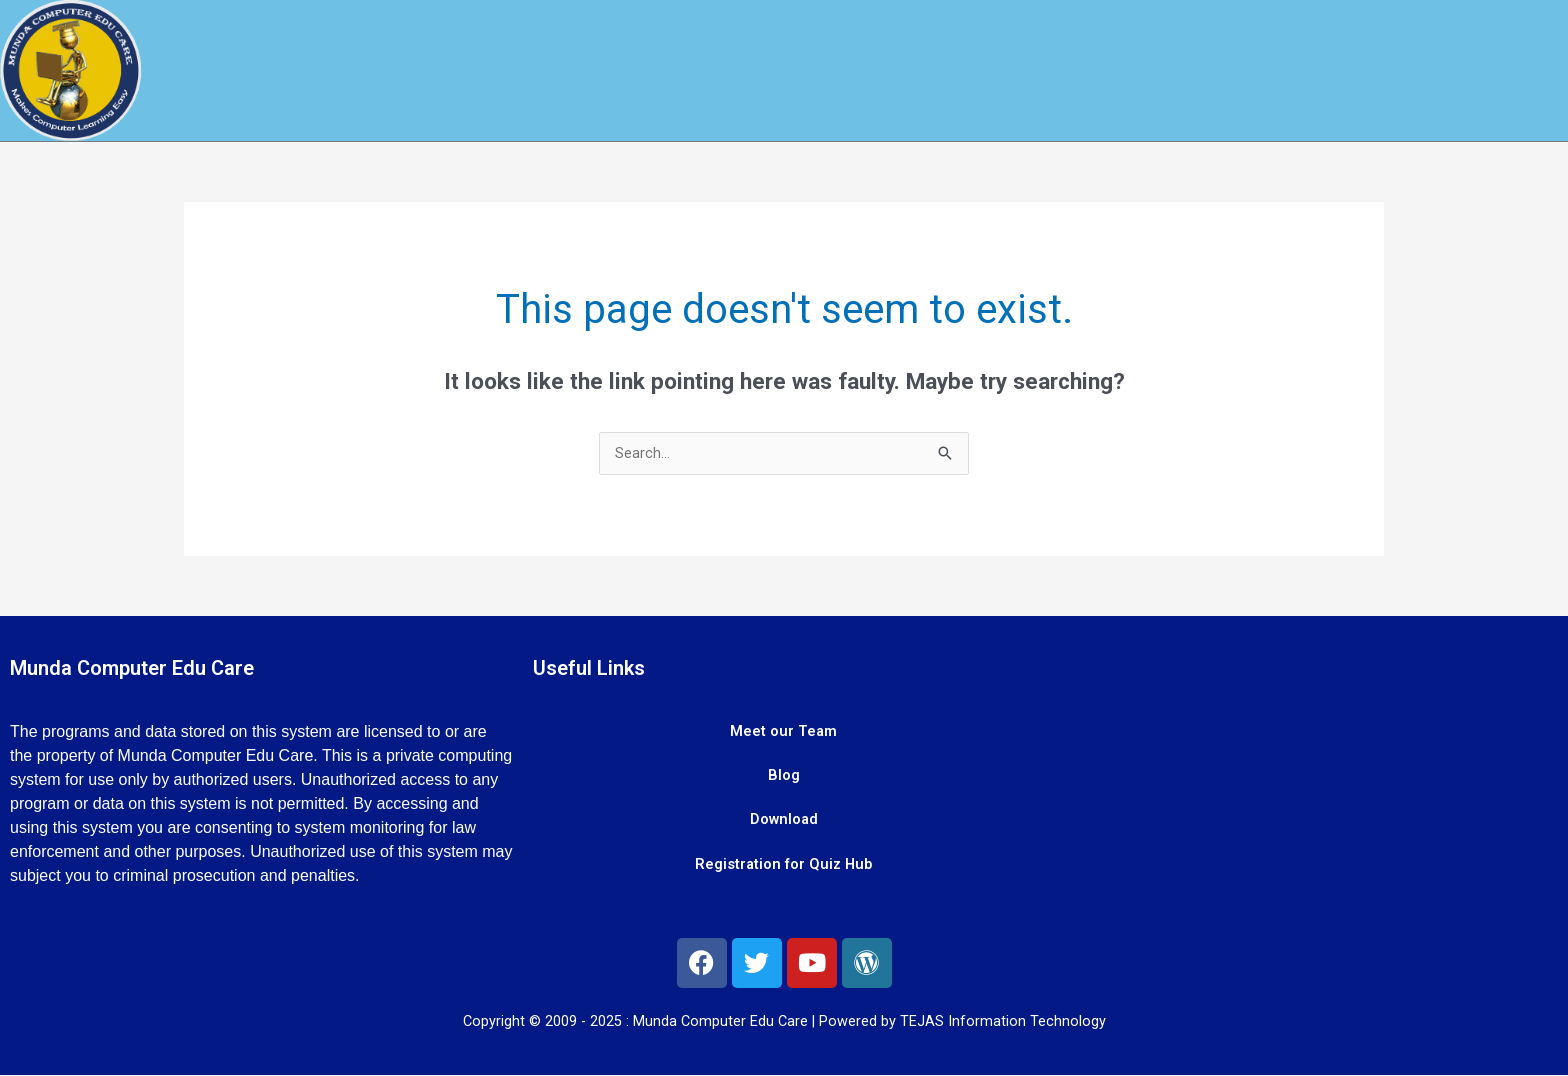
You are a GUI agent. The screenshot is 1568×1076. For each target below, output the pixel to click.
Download (784, 823)
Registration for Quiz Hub (783, 868)
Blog (784, 778)
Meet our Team (784, 733)
